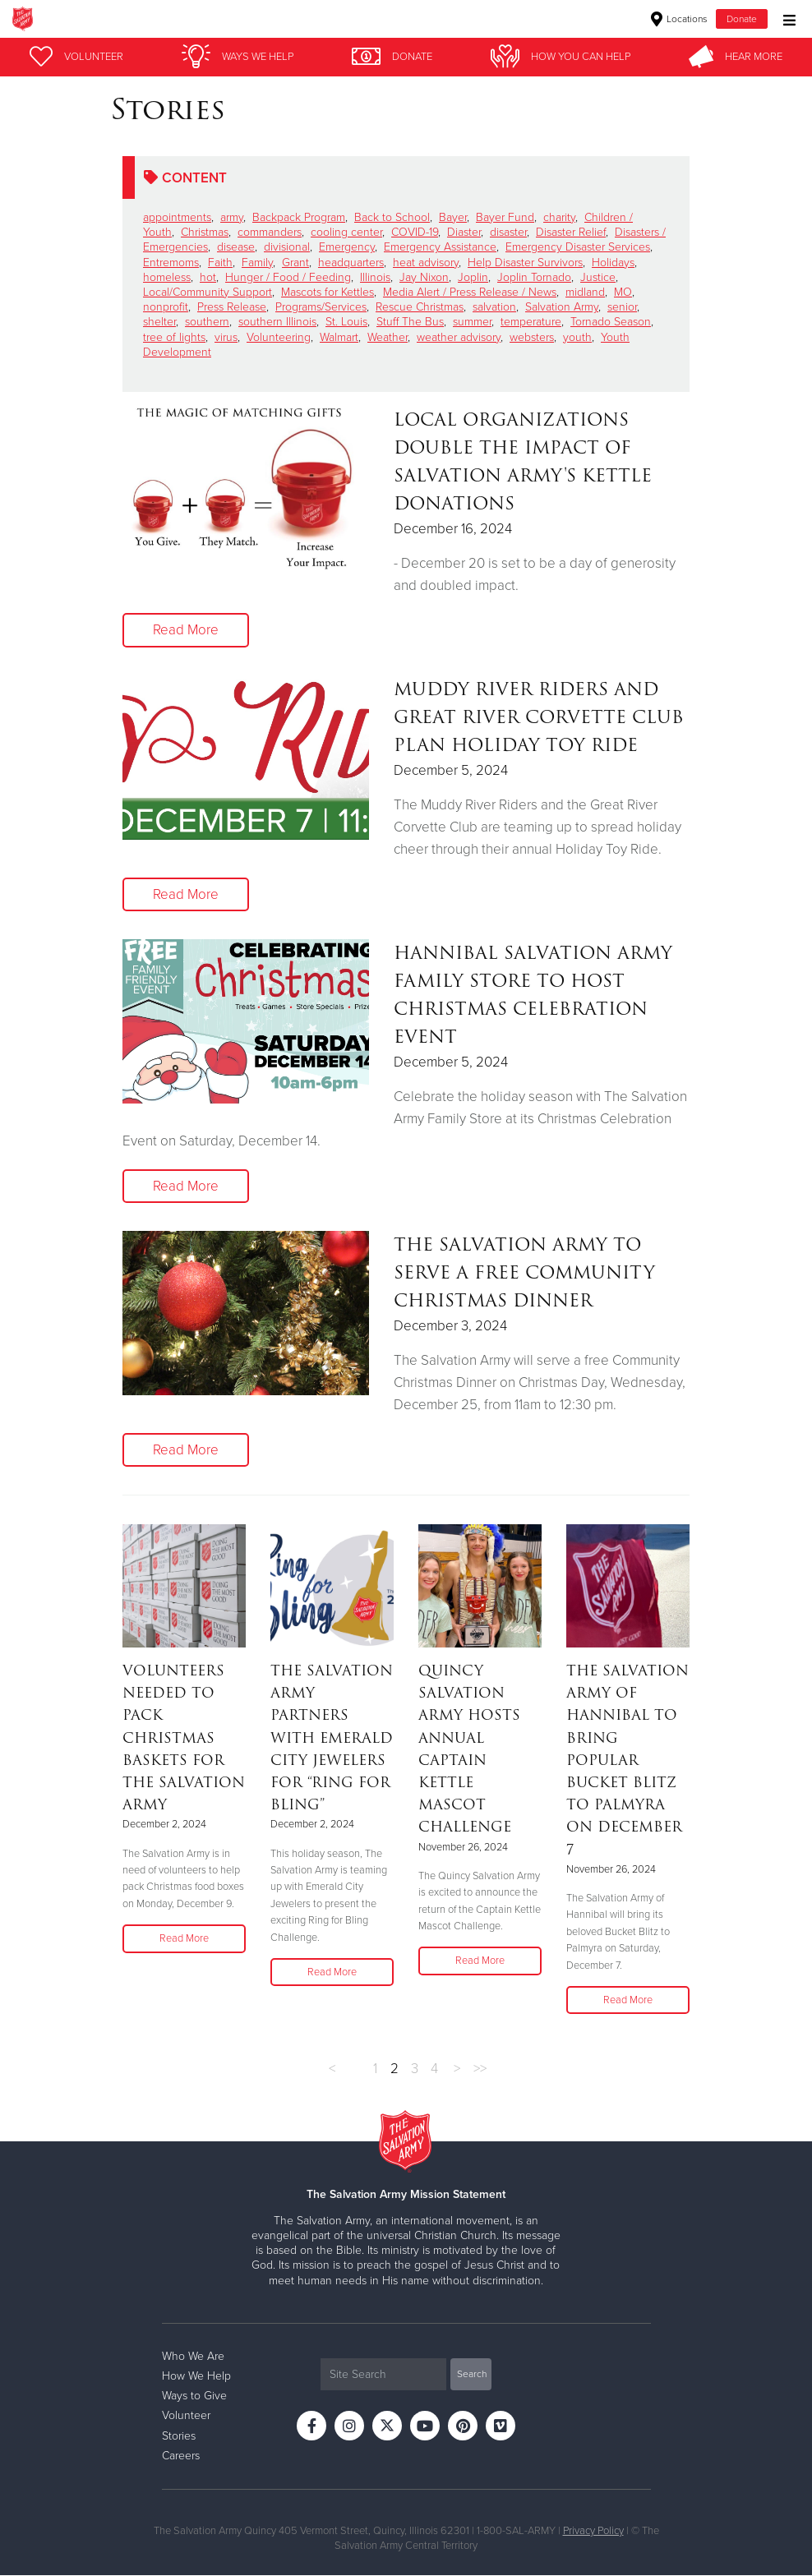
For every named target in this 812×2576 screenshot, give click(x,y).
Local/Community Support (207, 292)
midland (585, 292)
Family (257, 263)
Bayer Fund (505, 217)
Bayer (453, 217)
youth (577, 337)
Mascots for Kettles (327, 292)
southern (207, 322)
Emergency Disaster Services (577, 247)
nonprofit (165, 307)
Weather (387, 337)
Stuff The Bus (410, 322)
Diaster (464, 232)
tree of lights (174, 337)
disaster (508, 232)
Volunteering (279, 337)
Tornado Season (610, 322)
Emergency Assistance (440, 247)
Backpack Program (298, 217)
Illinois (375, 277)
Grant (295, 263)
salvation (494, 307)
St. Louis (346, 322)
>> (480, 2068)
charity (559, 217)
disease (236, 247)
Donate (742, 19)
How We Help (196, 2377)
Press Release (231, 307)
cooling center (346, 232)
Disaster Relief (571, 232)
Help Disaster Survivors (525, 263)
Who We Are (193, 2356)
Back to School (392, 217)
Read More (186, 629)
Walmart (339, 337)
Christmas (204, 232)
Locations (679, 18)
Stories (179, 2436)
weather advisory (459, 337)
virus (226, 337)
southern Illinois (277, 322)
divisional (287, 247)
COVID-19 (414, 232)
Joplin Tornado (534, 277)
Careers (181, 2456)
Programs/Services (321, 307)
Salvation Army (561, 307)
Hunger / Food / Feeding (288, 277)
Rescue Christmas (420, 307)
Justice (598, 277)
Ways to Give (194, 2396)
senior (622, 307)
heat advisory (426, 263)
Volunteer (186, 2416)
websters (532, 337)
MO (623, 292)
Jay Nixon (424, 277)
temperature (531, 322)
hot (208, 277)
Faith (220, 263)
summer (472, 322)
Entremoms (171, 263)
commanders (270, 232)
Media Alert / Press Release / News (469, 292)
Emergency (347, 247)
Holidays (613, 263)
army (231, 217)
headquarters (351, 263)
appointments (177, 217)
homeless (167, 277)
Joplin (473, 277)
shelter (159, 322)
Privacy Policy (593, 2530)
